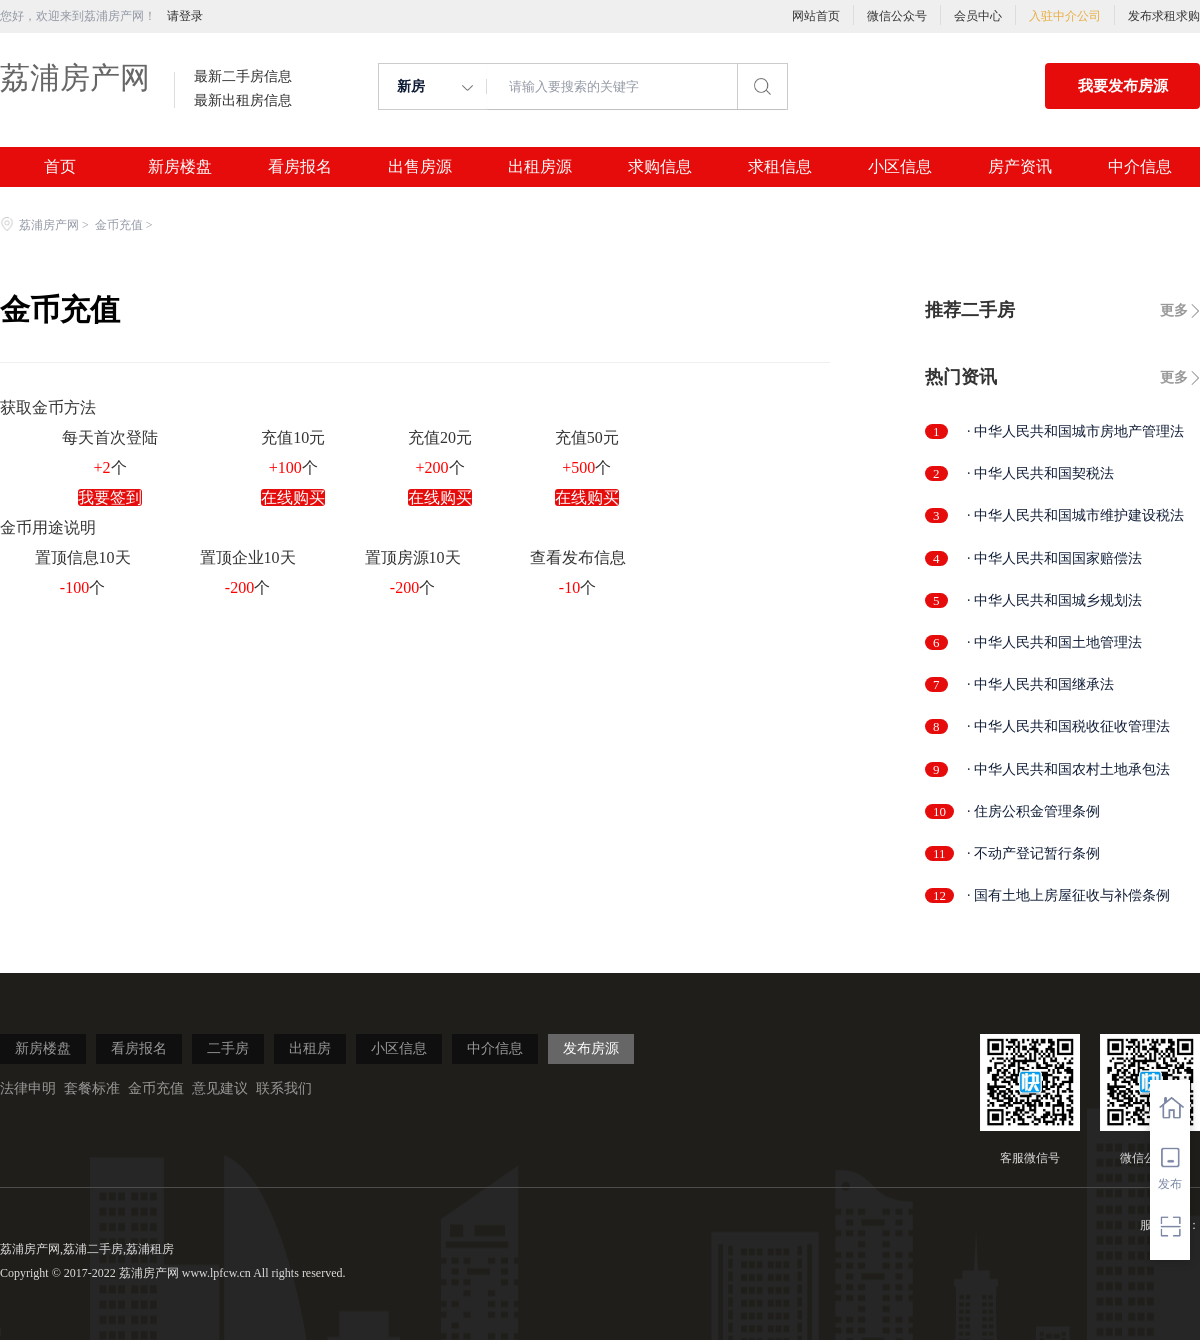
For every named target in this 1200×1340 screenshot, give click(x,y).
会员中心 (978, 16)
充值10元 (293, 437)
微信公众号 (897, 16)
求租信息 (780, 167)
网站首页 (816, 16)
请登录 (185, 16)
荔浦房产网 (75, 77)
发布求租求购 (1164, 16)
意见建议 (220, 1088)
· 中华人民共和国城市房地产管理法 (1075, 431)
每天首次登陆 (110, 437)
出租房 (310, 1048)
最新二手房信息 (243, 77)
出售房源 (420, 167)
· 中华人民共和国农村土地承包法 (1068, 769)
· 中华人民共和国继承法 (1040, 684)
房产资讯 (1020, 167)
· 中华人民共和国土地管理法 (1054, 642)
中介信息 (1140, 167)
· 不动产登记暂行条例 (1033, 853)
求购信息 (660, 167)
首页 (60, 167)
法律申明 (28, 1088)
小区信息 (900, 167)
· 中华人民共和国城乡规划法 (1054, 600)
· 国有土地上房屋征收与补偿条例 (1068, 895)
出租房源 (540, 167)
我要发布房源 (1123, 86)
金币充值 (119, 225)
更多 (1174, 310)
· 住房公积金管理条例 (1033, 811)
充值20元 (440, 437)
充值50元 (587, 437)
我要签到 (110, 497)
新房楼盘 (180, 167)
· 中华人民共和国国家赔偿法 (1054, 558)
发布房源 (591, 1048)
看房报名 (300, 167)
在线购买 (293, 497)
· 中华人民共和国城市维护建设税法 (1075, 515)
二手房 (228, 1048)
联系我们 (284, 1088)
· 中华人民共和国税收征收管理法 (1068, 726)
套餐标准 (92, 1088)
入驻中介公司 (1065, 16)
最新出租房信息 (243, 101)
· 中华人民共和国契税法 (1040, 473)
